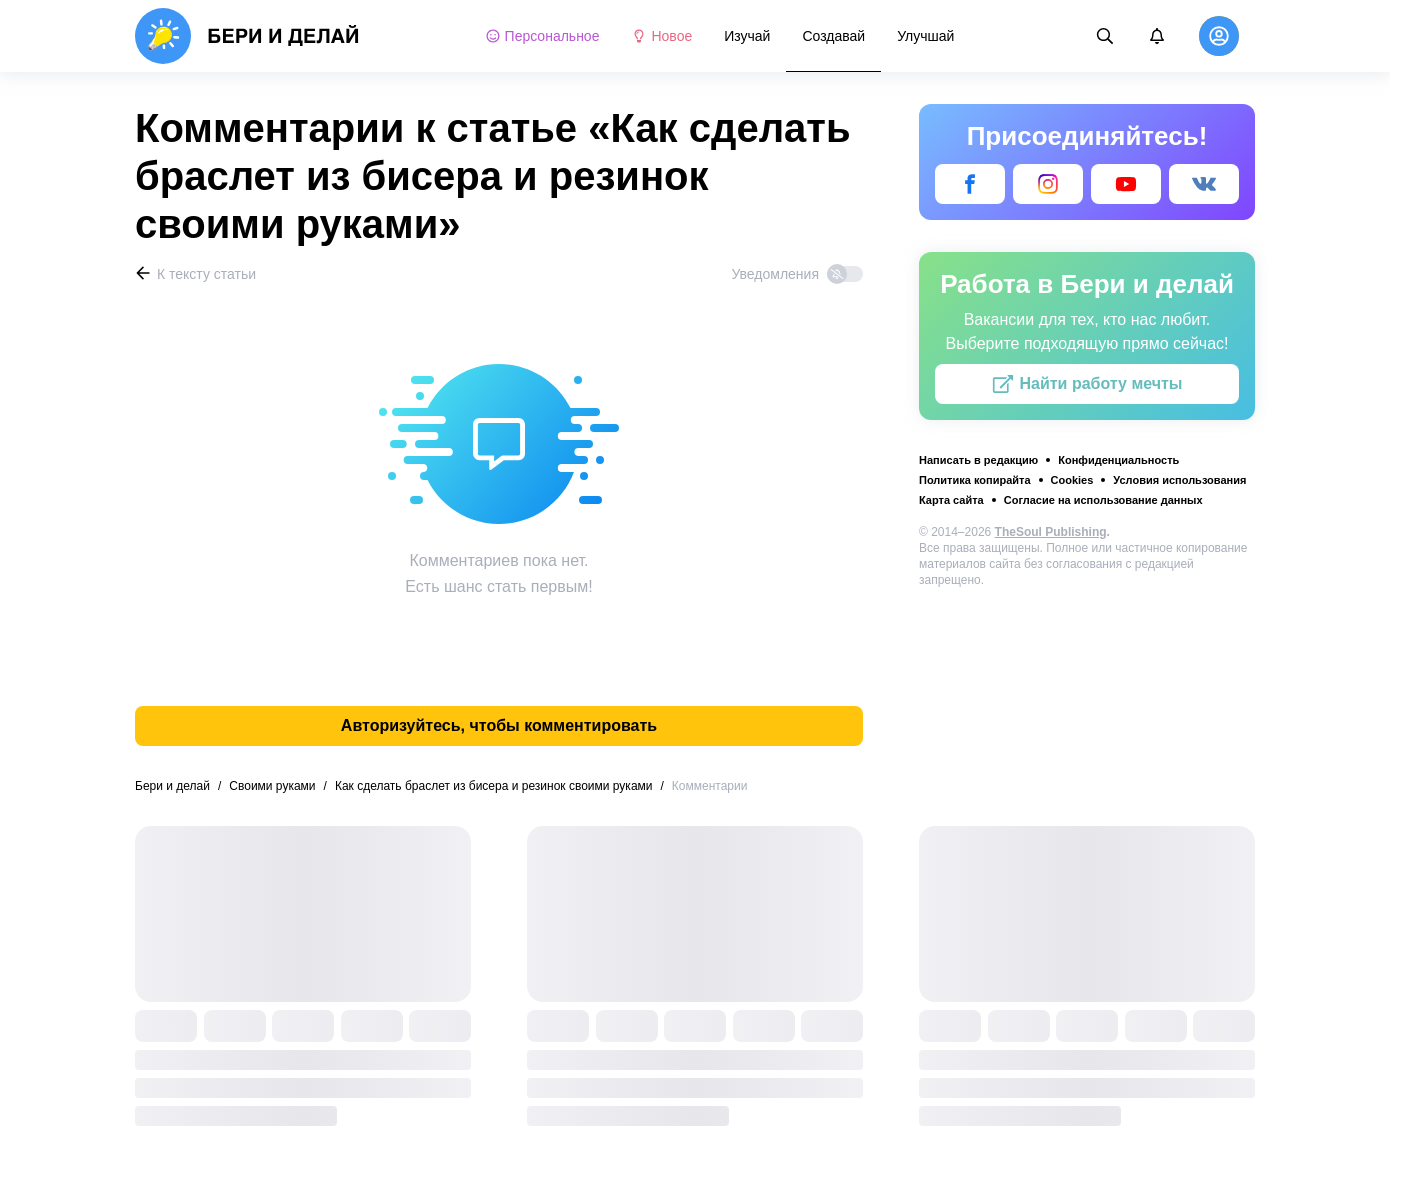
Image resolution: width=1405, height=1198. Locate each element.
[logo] (247, 36)
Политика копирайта (975, 480)
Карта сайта (951, 500)
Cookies (1072, 480)
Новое (661, 36)
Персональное (542, 36)
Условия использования (1179, 480)
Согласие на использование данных (1103, 500)
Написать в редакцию (978, 460)
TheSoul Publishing (1051, 532)
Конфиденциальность (1118, 460)
